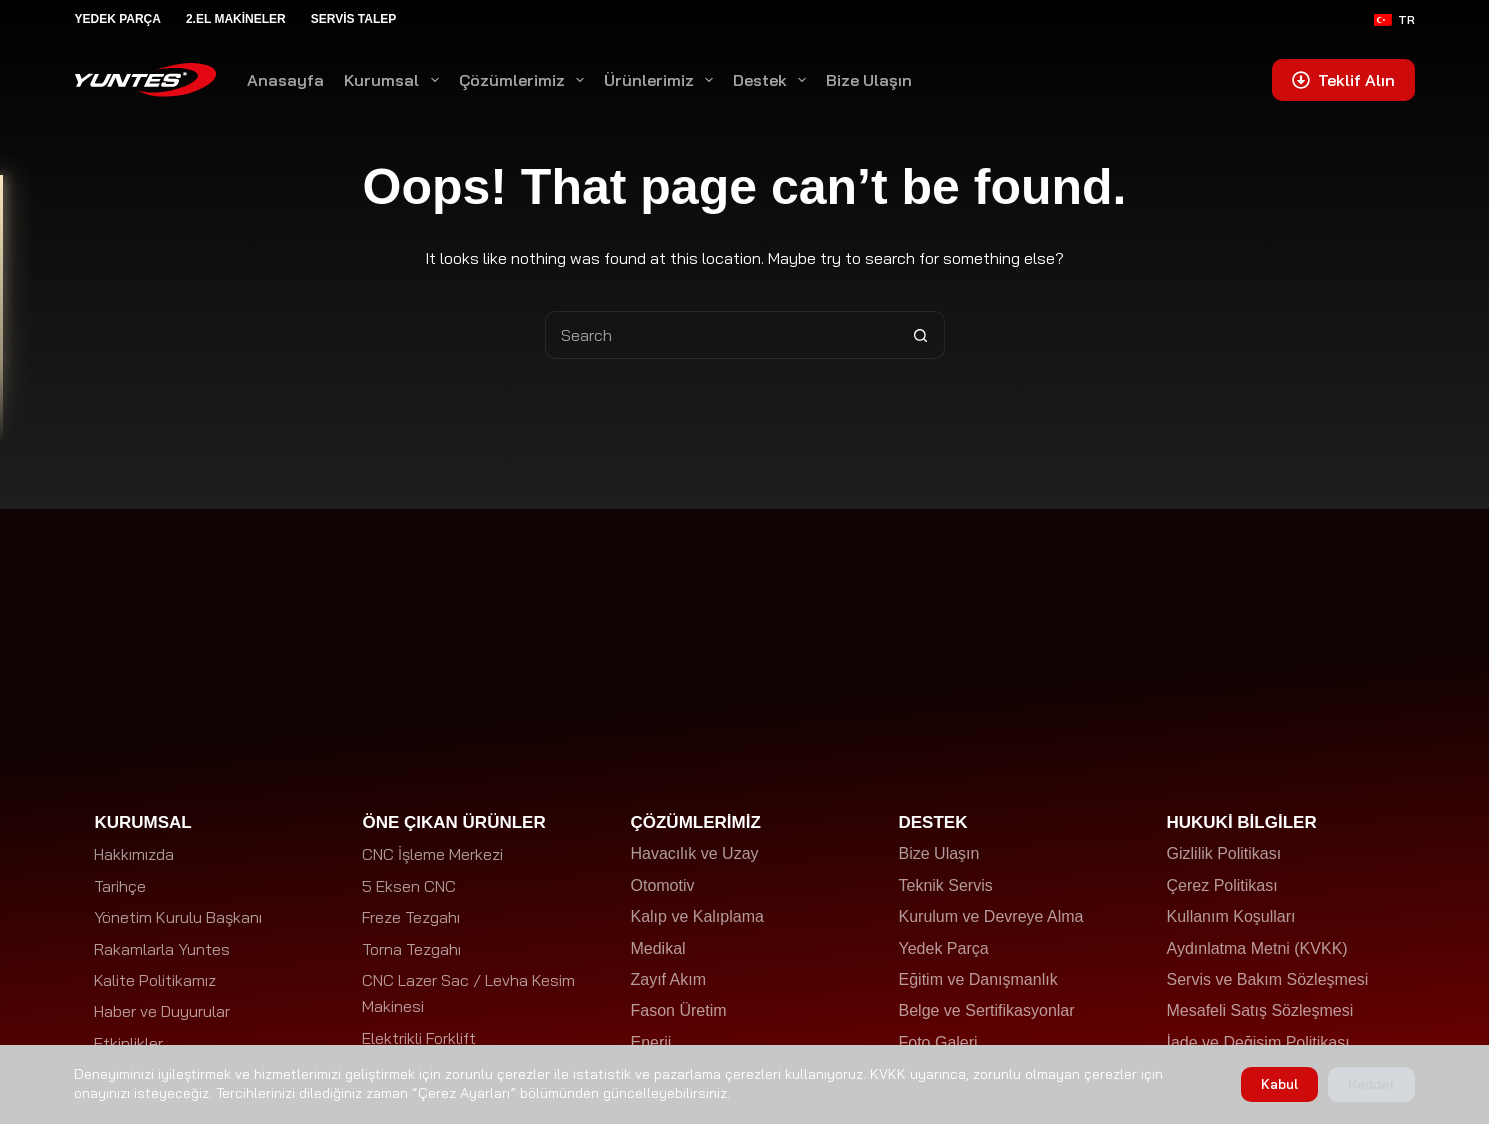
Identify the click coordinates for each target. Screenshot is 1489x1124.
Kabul (1279, 1084)
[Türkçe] (1394, 20)
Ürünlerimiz (662, 80)
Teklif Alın (1343, 80)
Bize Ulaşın (869, 80)
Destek (773, 80)
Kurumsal (395, 80)
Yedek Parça (117, 19)
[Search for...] (721, 335)
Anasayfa (285, 80)
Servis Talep (354, 19)
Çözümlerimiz (525, 80)
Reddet (1371, 1084)
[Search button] (921, 335)
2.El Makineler (236, 19)
